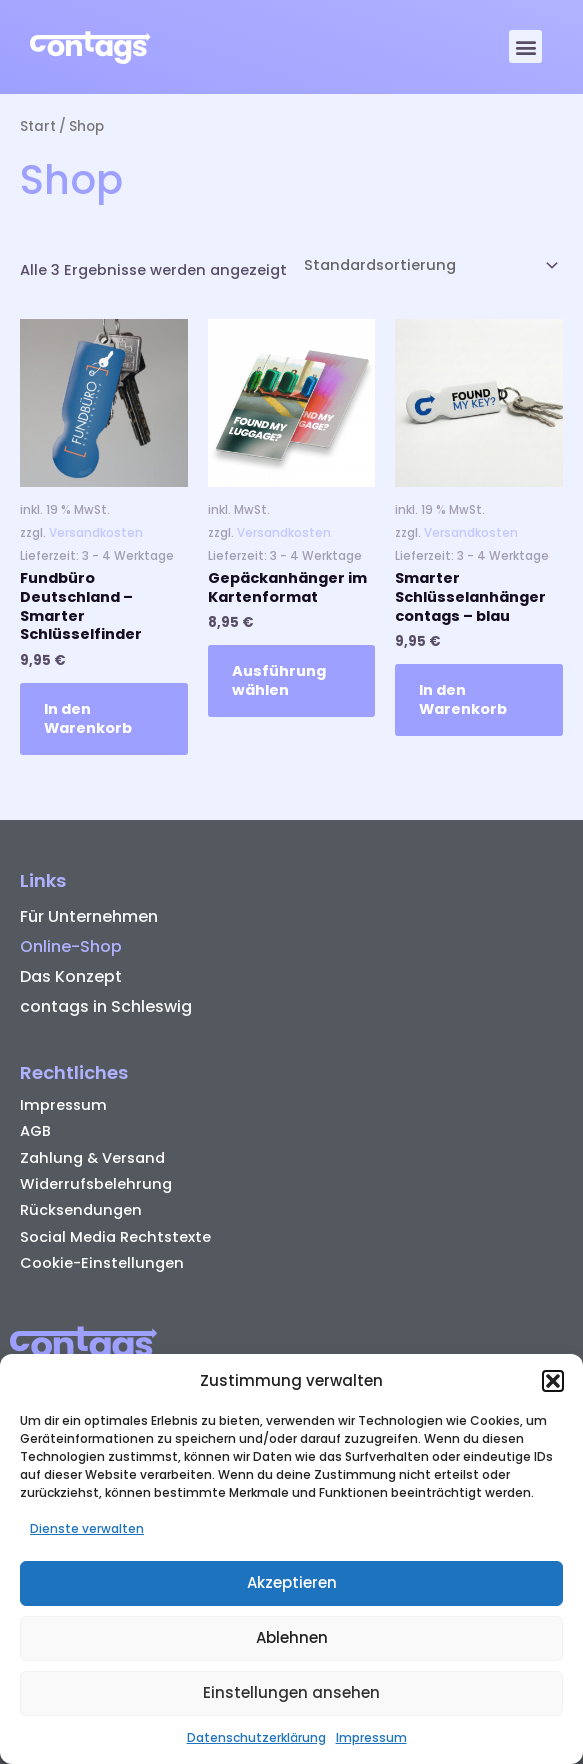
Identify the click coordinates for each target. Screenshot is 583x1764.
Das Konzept (71, 976)
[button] (553, 1381)
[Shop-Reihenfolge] (429, 265)
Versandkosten (96, 533)
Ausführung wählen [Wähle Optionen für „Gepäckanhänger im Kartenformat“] (279, 680)
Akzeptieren (292, 1582)
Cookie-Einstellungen (102, 1263)
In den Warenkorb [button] (88, 718)
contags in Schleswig (106, 1006)
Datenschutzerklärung (256, 1737)
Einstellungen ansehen (291, 1692)
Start (38, 126)
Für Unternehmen (89, 916)
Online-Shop (71, 946)
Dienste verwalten (87, 1528)
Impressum (371, 1737)
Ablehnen (292, 1637)
